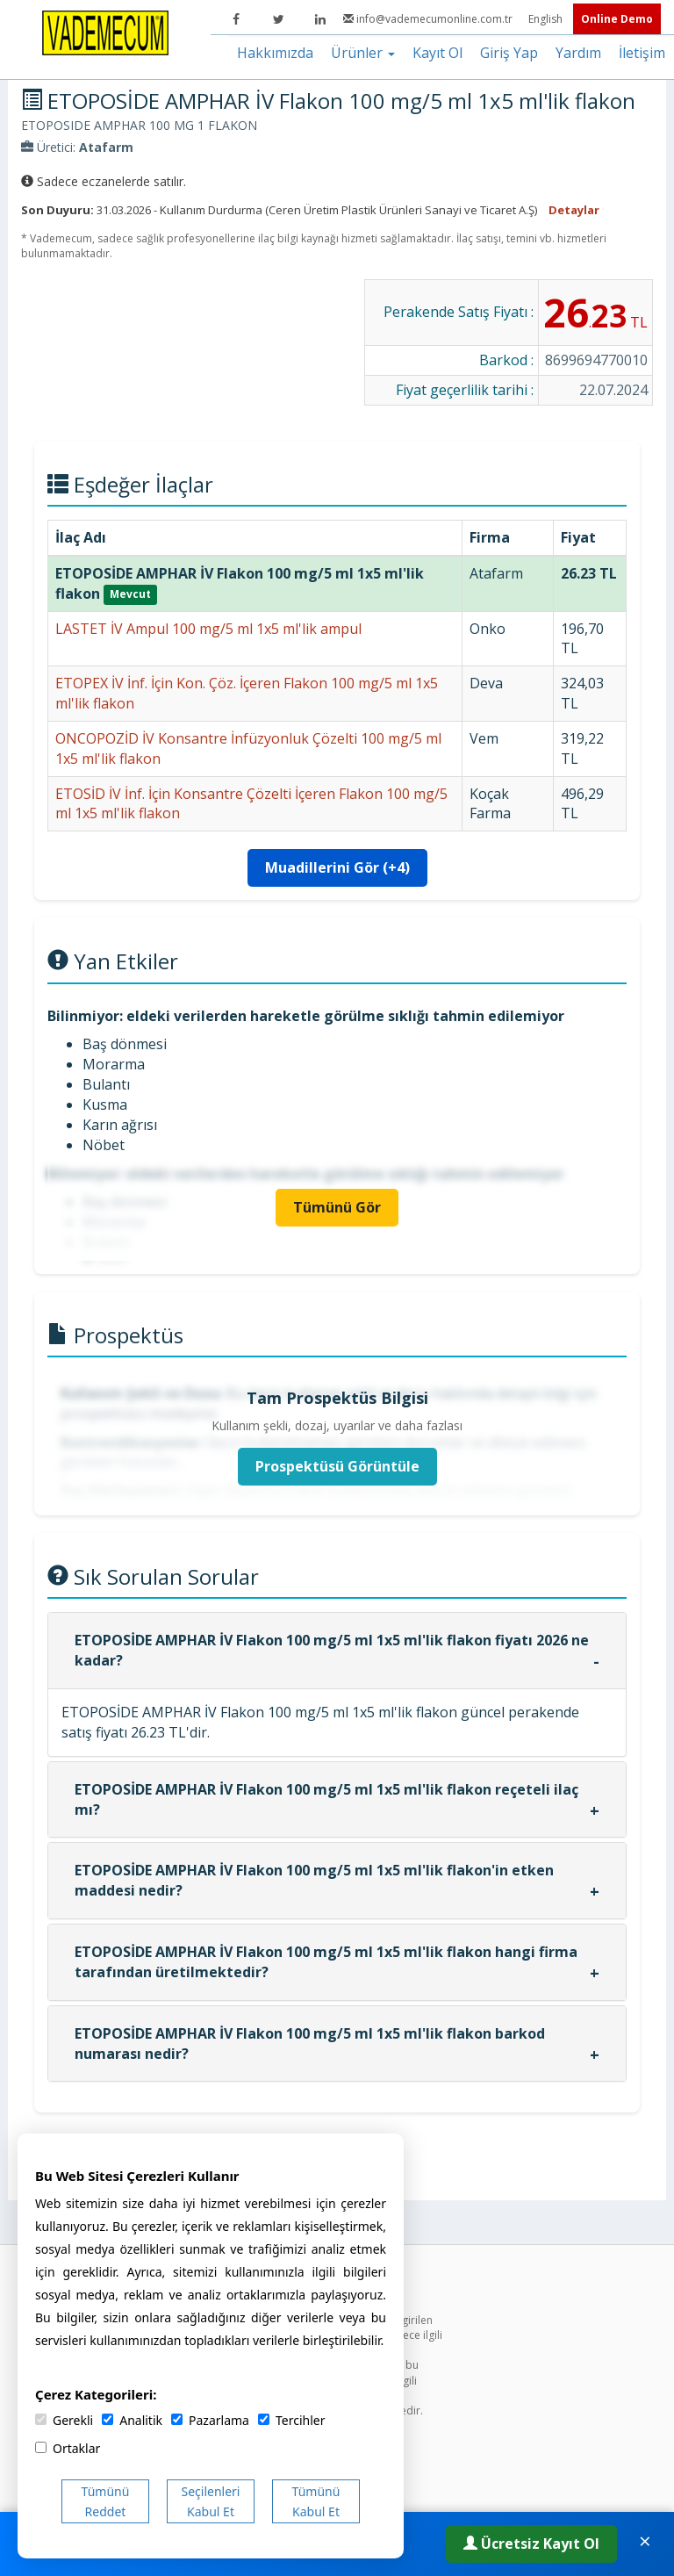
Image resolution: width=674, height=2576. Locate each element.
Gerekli (64, 2420)
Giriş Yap (509, 52)
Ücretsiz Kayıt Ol (531, 2543)
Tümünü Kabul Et (316, 2501)
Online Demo (617, 18)
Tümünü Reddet (106, 2501)
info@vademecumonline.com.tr (429, 18)
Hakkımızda (275, 52)
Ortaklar (67, 2448)
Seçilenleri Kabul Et (211, 2501)
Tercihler (291, 2420)
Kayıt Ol (437, 52)
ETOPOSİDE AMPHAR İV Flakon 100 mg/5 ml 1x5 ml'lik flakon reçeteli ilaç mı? (326, 1799)
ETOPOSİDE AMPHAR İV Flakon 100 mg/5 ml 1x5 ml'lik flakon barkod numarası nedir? (310, 2043)
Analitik (132, 2420)
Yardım (578, 52)
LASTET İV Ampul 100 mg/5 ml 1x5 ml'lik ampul (208, 628)
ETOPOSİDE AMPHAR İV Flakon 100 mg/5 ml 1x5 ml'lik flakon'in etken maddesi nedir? (314, 1880)
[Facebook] (236, 19)
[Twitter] (278, 19)
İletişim (642, 52)
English (546, 18)
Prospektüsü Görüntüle (337, 1466)
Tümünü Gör (337, 1207)
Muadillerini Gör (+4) (337, 867)
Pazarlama (210, 2420)
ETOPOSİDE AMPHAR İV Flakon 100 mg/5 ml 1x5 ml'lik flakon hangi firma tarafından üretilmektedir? (326, 1962)
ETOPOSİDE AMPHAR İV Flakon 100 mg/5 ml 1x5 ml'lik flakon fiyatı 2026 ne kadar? (332, 1650)
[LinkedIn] (320, 19)
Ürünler (363, 52)
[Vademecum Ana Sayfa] (105, 31)
